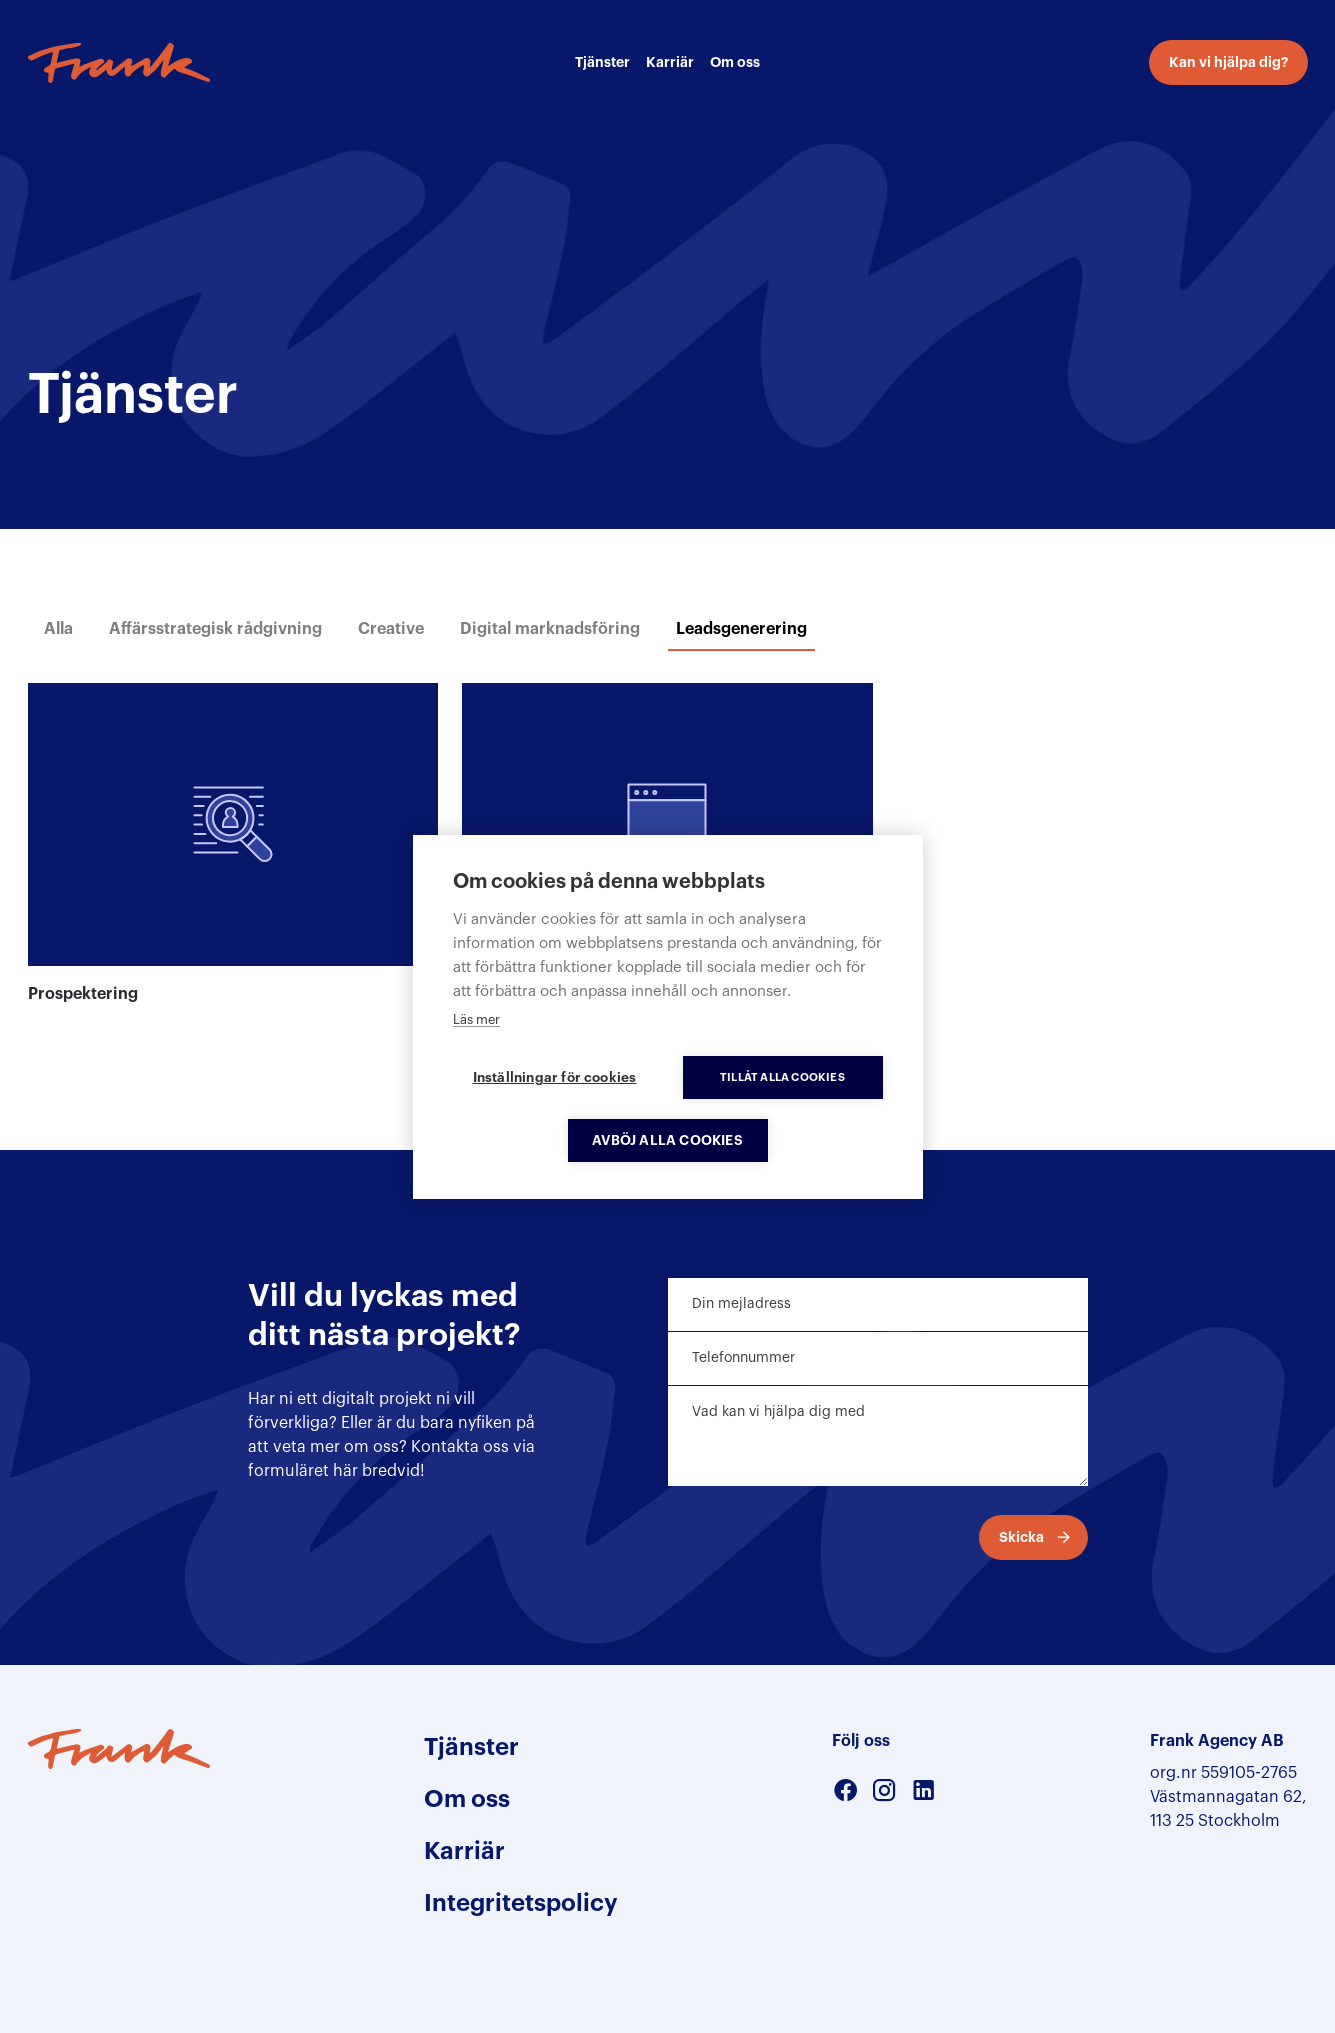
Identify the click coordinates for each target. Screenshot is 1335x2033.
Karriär (670, 62)
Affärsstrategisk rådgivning (215, 629)
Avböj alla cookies (667, 1140)
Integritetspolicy (521, 1903)
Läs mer (476, 1019)
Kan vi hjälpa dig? (1228, 62)
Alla (58, 629)
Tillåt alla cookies (782, 1077)
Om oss (735, 62)
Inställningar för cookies (555, 1077)
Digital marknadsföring (550, 629)
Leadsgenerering (741, 629)
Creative (391, 629)
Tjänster (602, 62)
